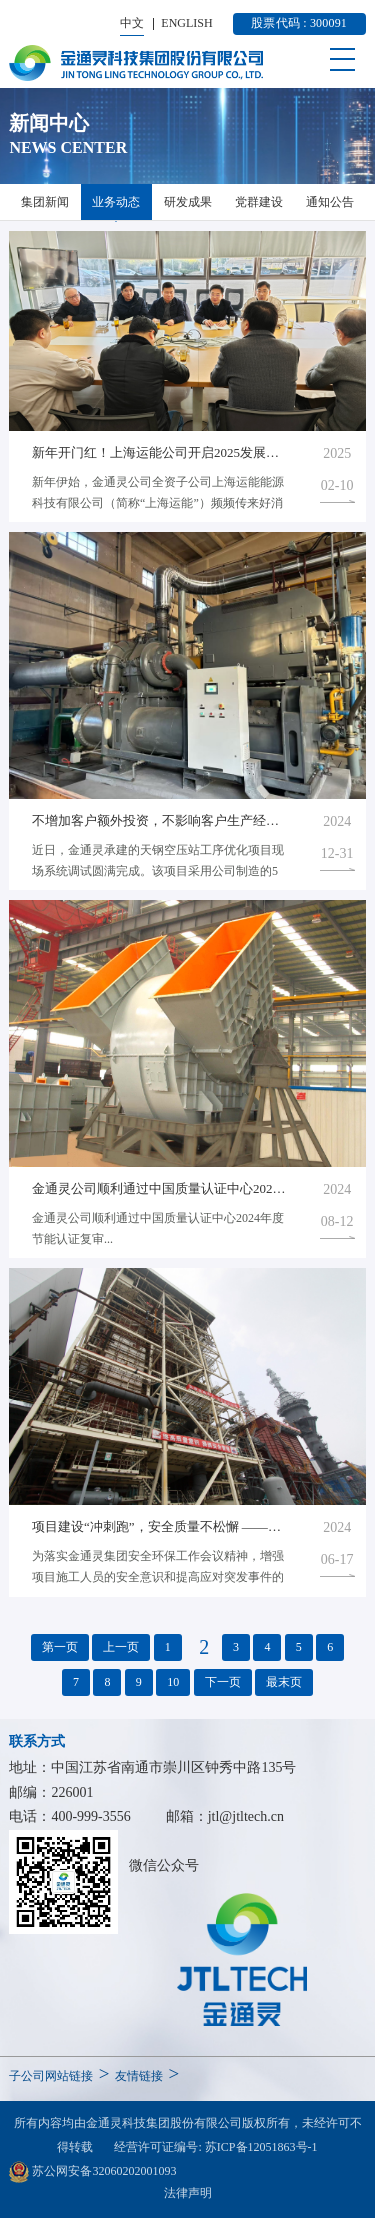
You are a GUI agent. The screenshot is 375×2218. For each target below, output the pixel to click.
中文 (132, 23)
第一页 (60, 1647)
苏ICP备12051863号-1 (261, 2147)
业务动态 (116, 202)
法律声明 (188, 2193)
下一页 (223, 1682)
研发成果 (188, 202)
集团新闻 (45, 202)
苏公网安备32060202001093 (92, 2172)
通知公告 (330, 202)
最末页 (284, 1682)
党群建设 (259, 202)
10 (173, 1682)
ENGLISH (186, 23)
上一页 (121, 1647)
